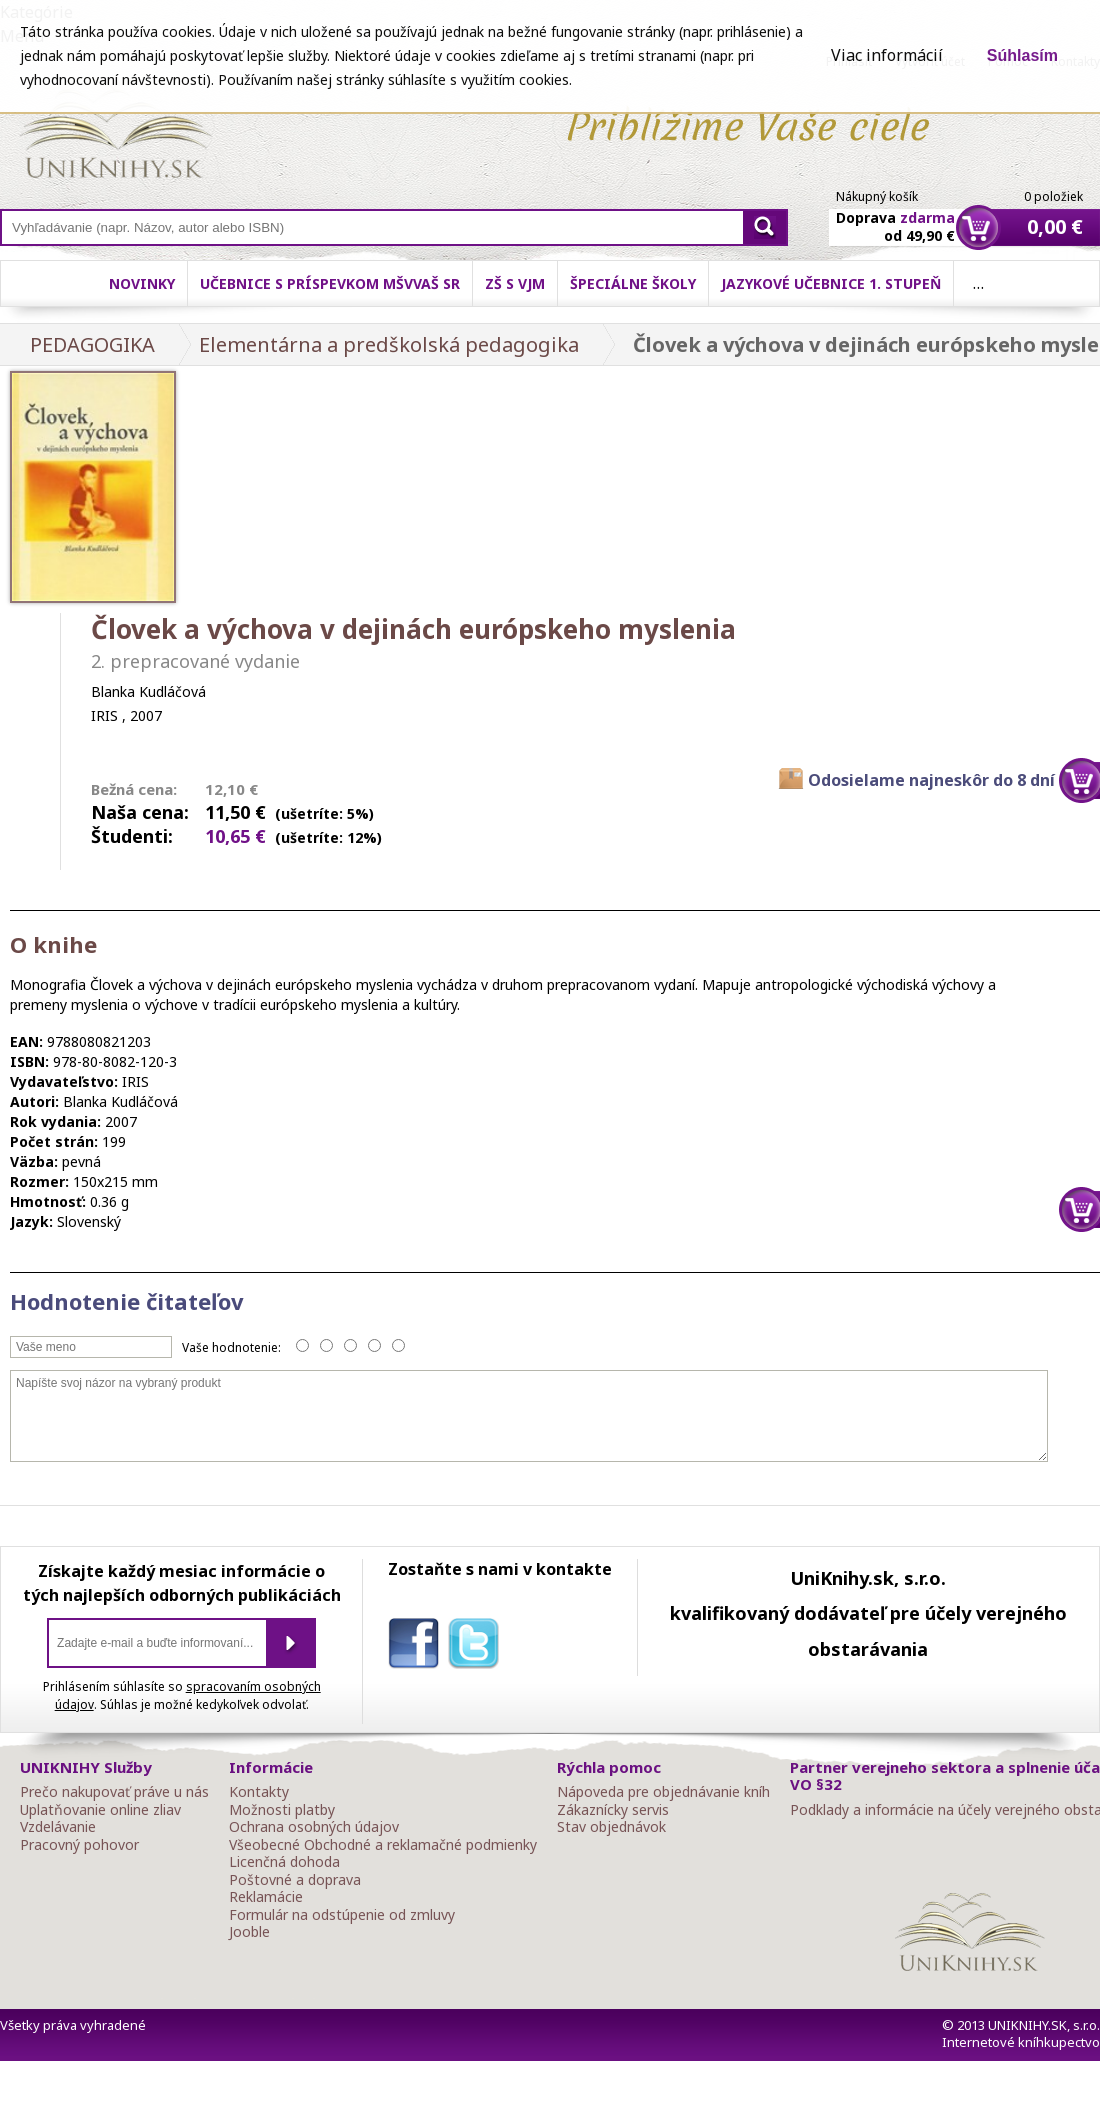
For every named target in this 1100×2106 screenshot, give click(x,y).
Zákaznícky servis (613, 1810)
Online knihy (115, 138)
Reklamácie (266, 1897)
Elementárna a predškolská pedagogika (389, 344)
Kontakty (259, 1792)
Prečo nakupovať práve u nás (114, 1792)
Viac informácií (887, 55)
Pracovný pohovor (79, 1845)
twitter (478, 1647)
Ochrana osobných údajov (314, 1827)
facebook (418, 1647)
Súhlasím (1022, 55)
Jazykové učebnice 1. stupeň (831, 283)
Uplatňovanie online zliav (100, 1810)
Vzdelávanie (58, 1827)
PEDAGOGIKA (92, 344)
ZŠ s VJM (515, 283)
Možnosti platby (282, 1810)
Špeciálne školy (633, 283)
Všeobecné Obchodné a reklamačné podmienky (383, 1845)
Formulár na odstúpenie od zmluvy (342, 1915)
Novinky (142, 283)
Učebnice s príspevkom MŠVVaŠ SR (330, 283)
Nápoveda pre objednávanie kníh (663, 1792)
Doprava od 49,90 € (895, 215)
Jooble (249, 1932)
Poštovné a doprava (295, 1880)
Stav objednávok (611, 1827)
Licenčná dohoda (284, 1862)
